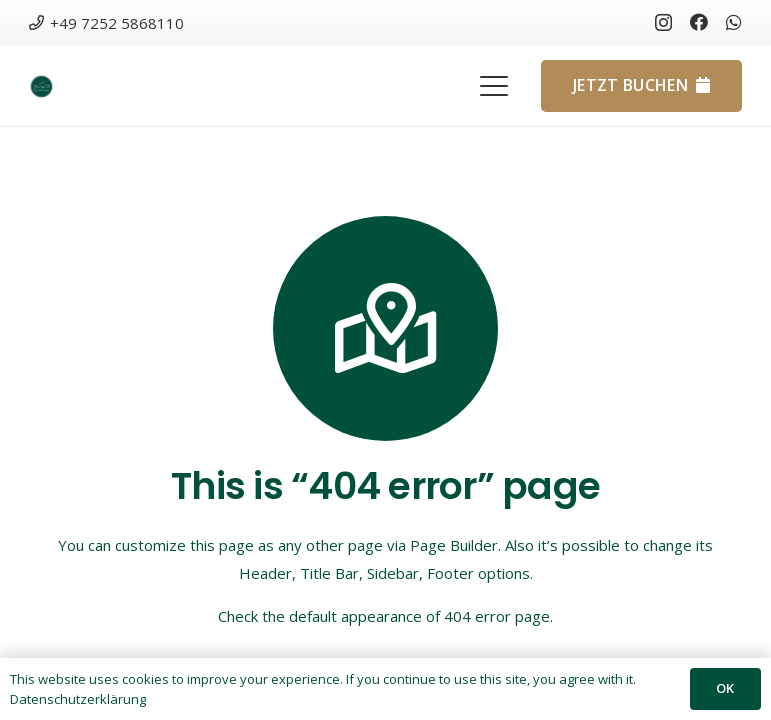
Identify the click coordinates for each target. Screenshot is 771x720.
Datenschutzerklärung (78, 699)
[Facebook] (699, 22)
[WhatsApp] (734, 22)
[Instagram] (663, 23)
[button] (494, 86)
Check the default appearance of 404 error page (384, 616)
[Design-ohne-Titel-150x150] (41, 86)
